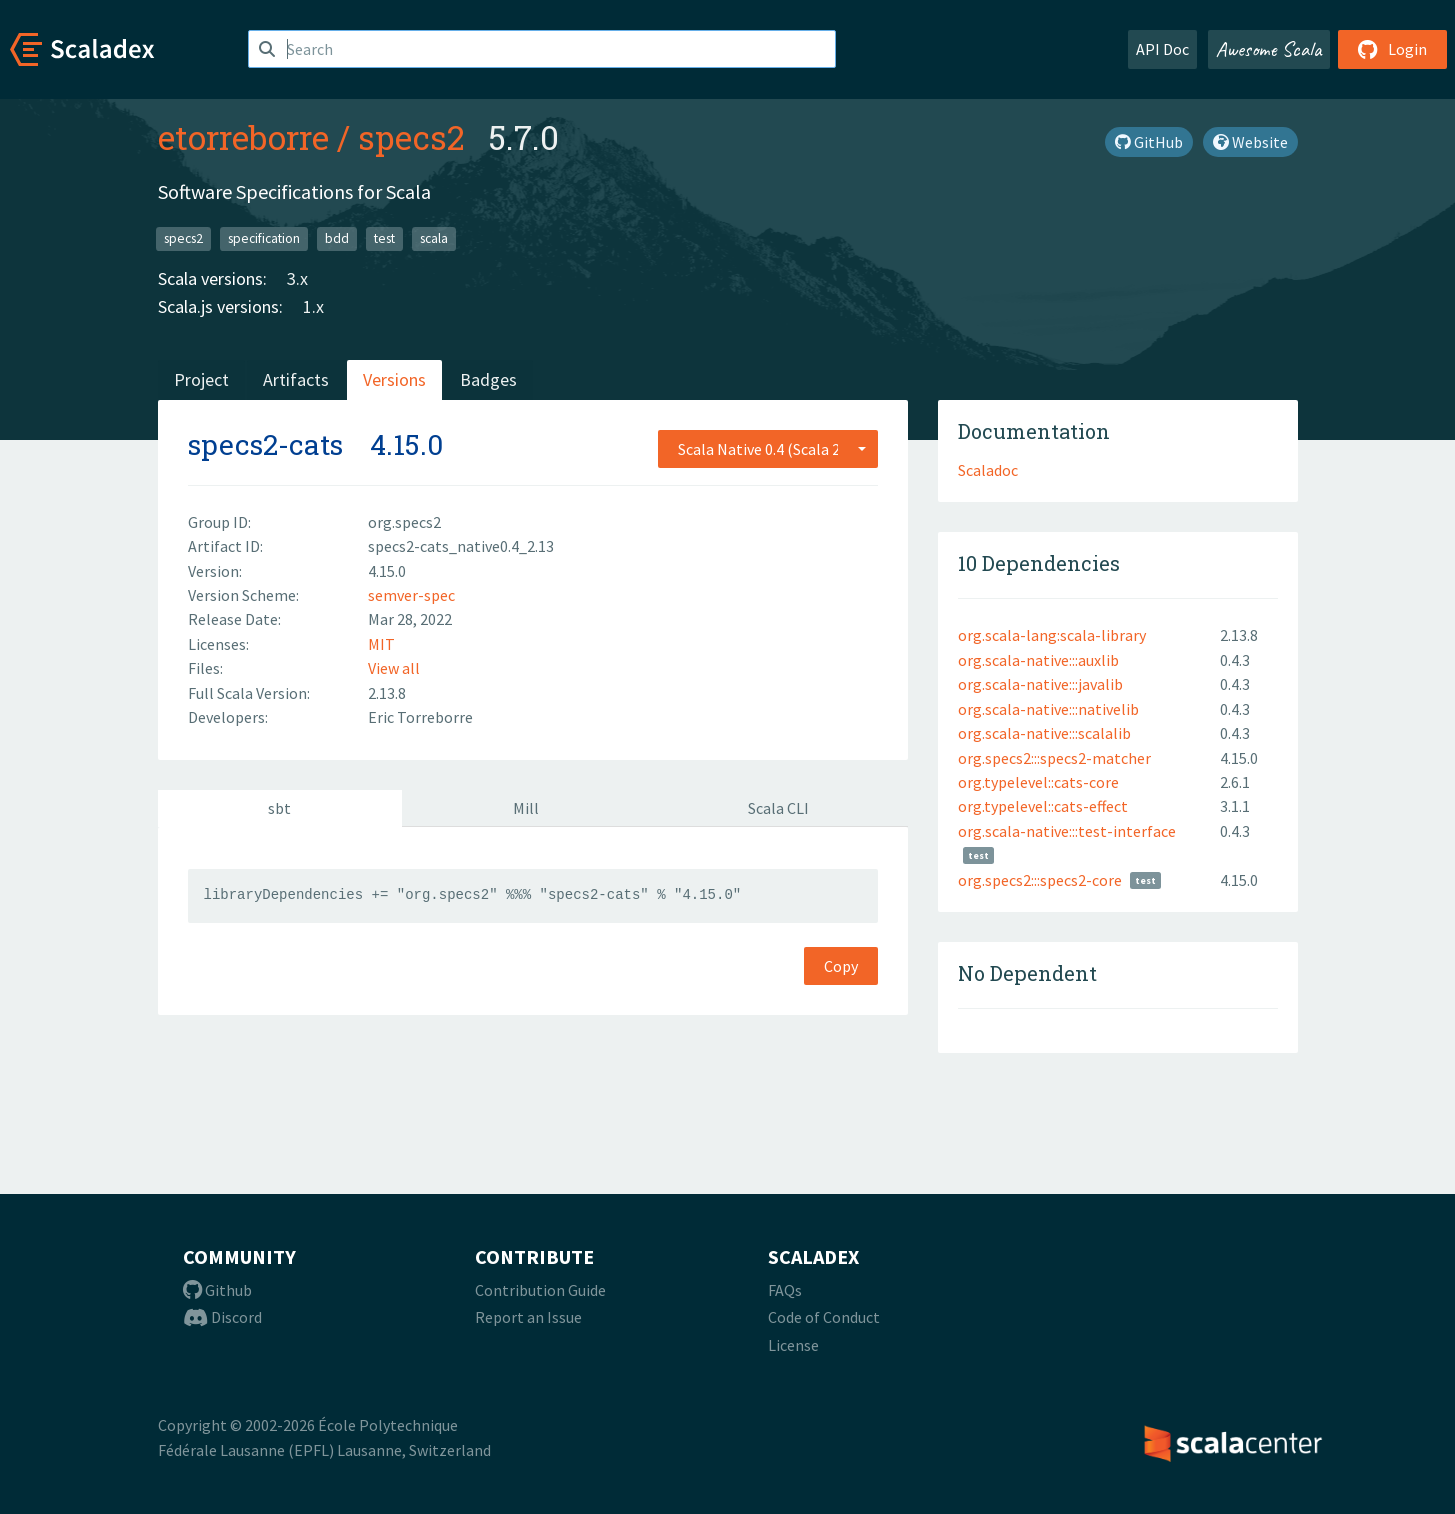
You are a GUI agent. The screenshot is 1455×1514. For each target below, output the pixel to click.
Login (1392, 49)
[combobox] (768, 449)
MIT (381, 644)
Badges (488, 379)
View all (394, 668)
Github (217, 1290)
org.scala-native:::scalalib (1044, 733)
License (793, 1345)
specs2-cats (265, 444)
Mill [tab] (526, 808)
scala (434, 238)
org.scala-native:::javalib (1040, 684)
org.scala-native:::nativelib (1048, 709)
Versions (394, 379)
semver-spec (411, 595)
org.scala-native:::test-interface (1067, 831)
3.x (297, 278)
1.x (313, 306)
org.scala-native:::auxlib (1038, 660)
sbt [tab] (279, 808)
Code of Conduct (824, 1317)
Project (201, 379)
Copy (841, 966)
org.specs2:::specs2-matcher (1054, 758)
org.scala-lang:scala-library (1052, 635)
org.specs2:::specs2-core (1040, 880)
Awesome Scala (1269, 49)
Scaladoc (988, 470)
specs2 (411, 137)
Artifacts (296, 379)
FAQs (785, 1290)
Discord (222, 1317)
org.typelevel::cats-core (1038, 782)
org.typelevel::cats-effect (1043, 806)
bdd (337, 238)
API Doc (1162, 49)
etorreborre (243, 137)
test (384, 238)
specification (264, 238)
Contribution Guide (540, 1290)
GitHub (1149, 142)
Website (1250, 142)
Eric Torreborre (420, 717)
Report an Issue (528, 1317)
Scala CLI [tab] (778, 808)
